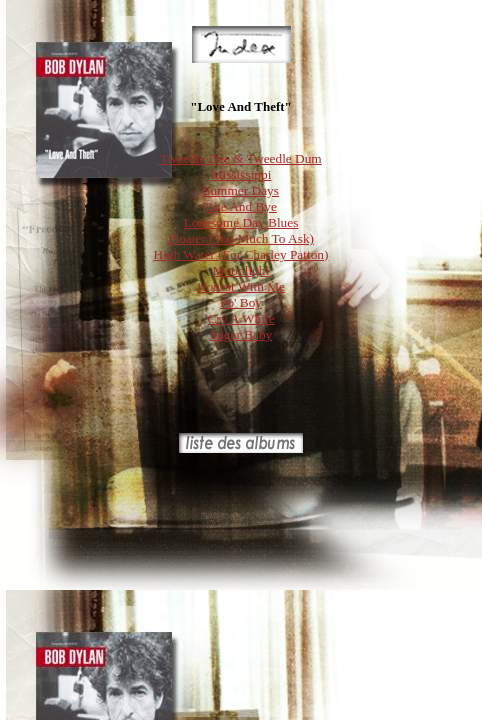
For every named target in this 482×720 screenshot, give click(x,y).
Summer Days (241, 190)
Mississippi (241, 174)
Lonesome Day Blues (241, 222)
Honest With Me (241, 286)
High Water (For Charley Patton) (241, 254)
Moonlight (241, 270)
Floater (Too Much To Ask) (241, 238)
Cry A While (240, 318)
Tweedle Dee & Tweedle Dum (240, 158)
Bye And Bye (241, 206)
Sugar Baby (241, 334)
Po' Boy (241, 302)
